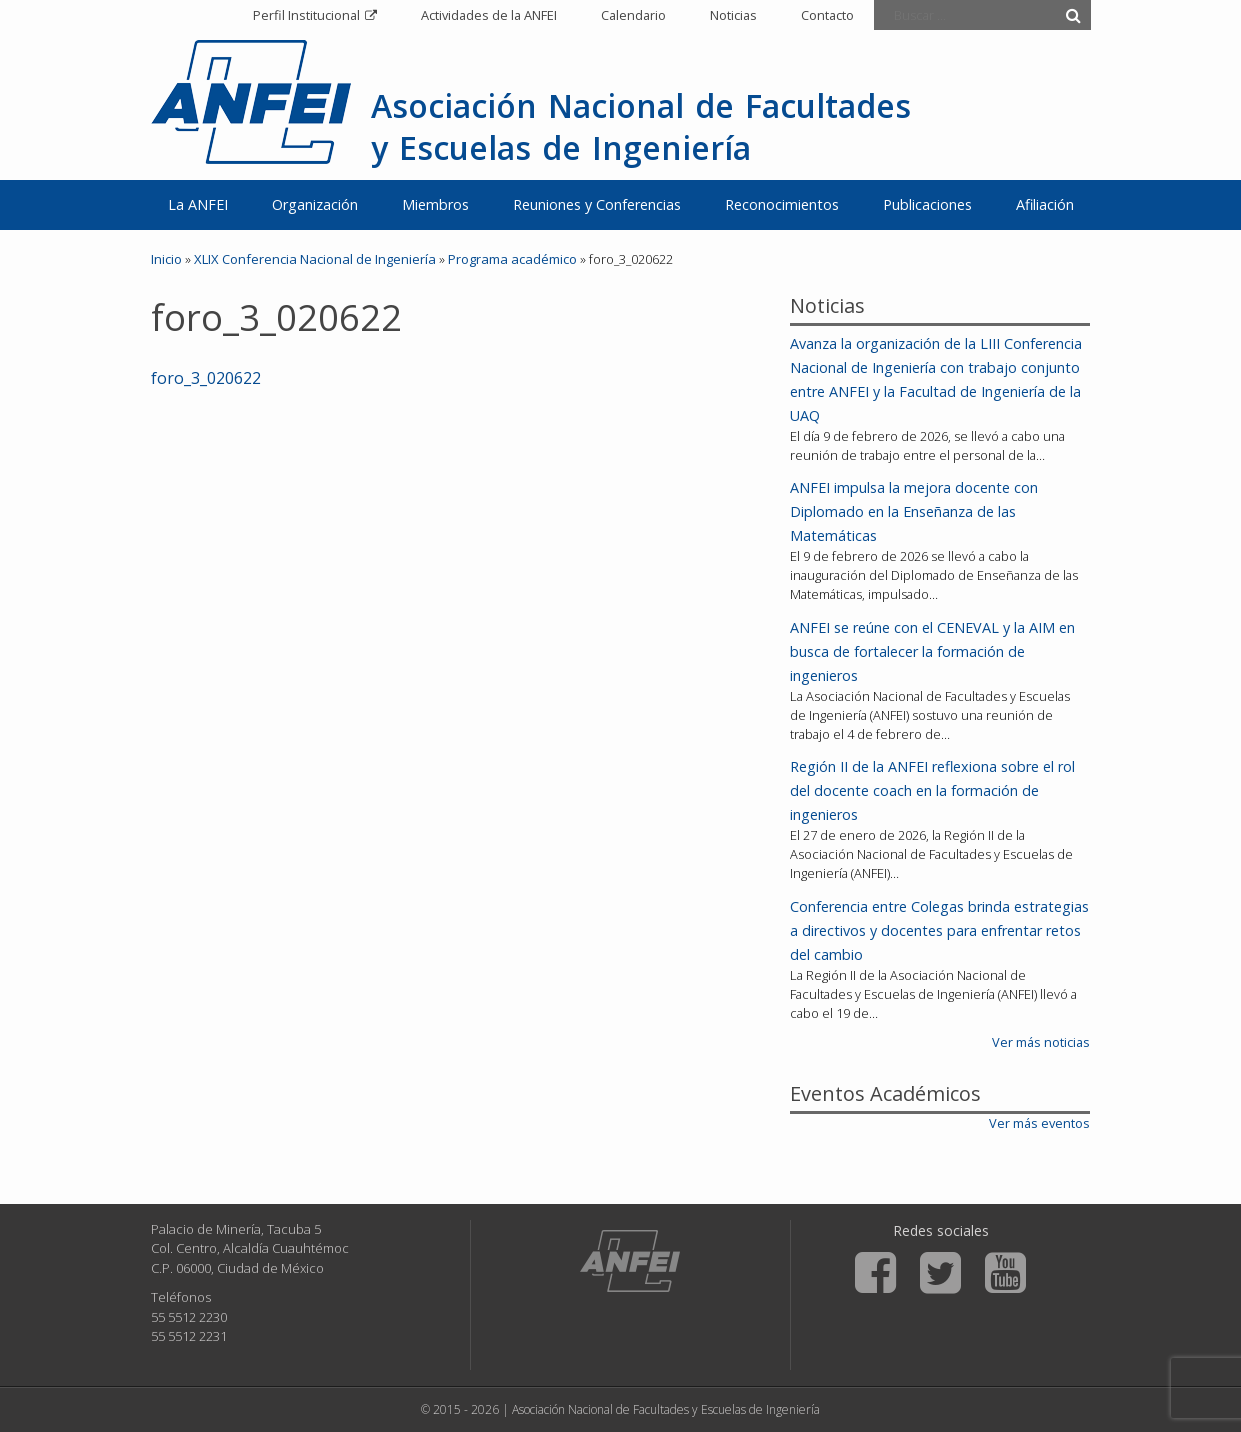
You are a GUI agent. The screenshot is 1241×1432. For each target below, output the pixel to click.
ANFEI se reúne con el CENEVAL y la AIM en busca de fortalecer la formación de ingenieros (932, 651)
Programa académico (512, 259)
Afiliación (1045, 204)
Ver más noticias (1041, 1042)
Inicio (166, 259)
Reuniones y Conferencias (597, 204)
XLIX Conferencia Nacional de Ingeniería (315, 259)
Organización (315, 204)
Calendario (633, 15)
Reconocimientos (782, 204)
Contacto (827, 15)
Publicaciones (927, 204)
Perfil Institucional (306, 15)
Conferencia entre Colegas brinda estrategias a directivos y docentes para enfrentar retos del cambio (939, 930)
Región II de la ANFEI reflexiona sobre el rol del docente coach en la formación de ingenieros (932, 790)
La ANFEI (198, 204)
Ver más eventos (1039, 1123)
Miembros (435, 204)
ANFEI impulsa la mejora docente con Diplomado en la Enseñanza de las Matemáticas (914, 511)
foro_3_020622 (206, 378)
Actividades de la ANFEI (489, 15)
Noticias (733, 15)
